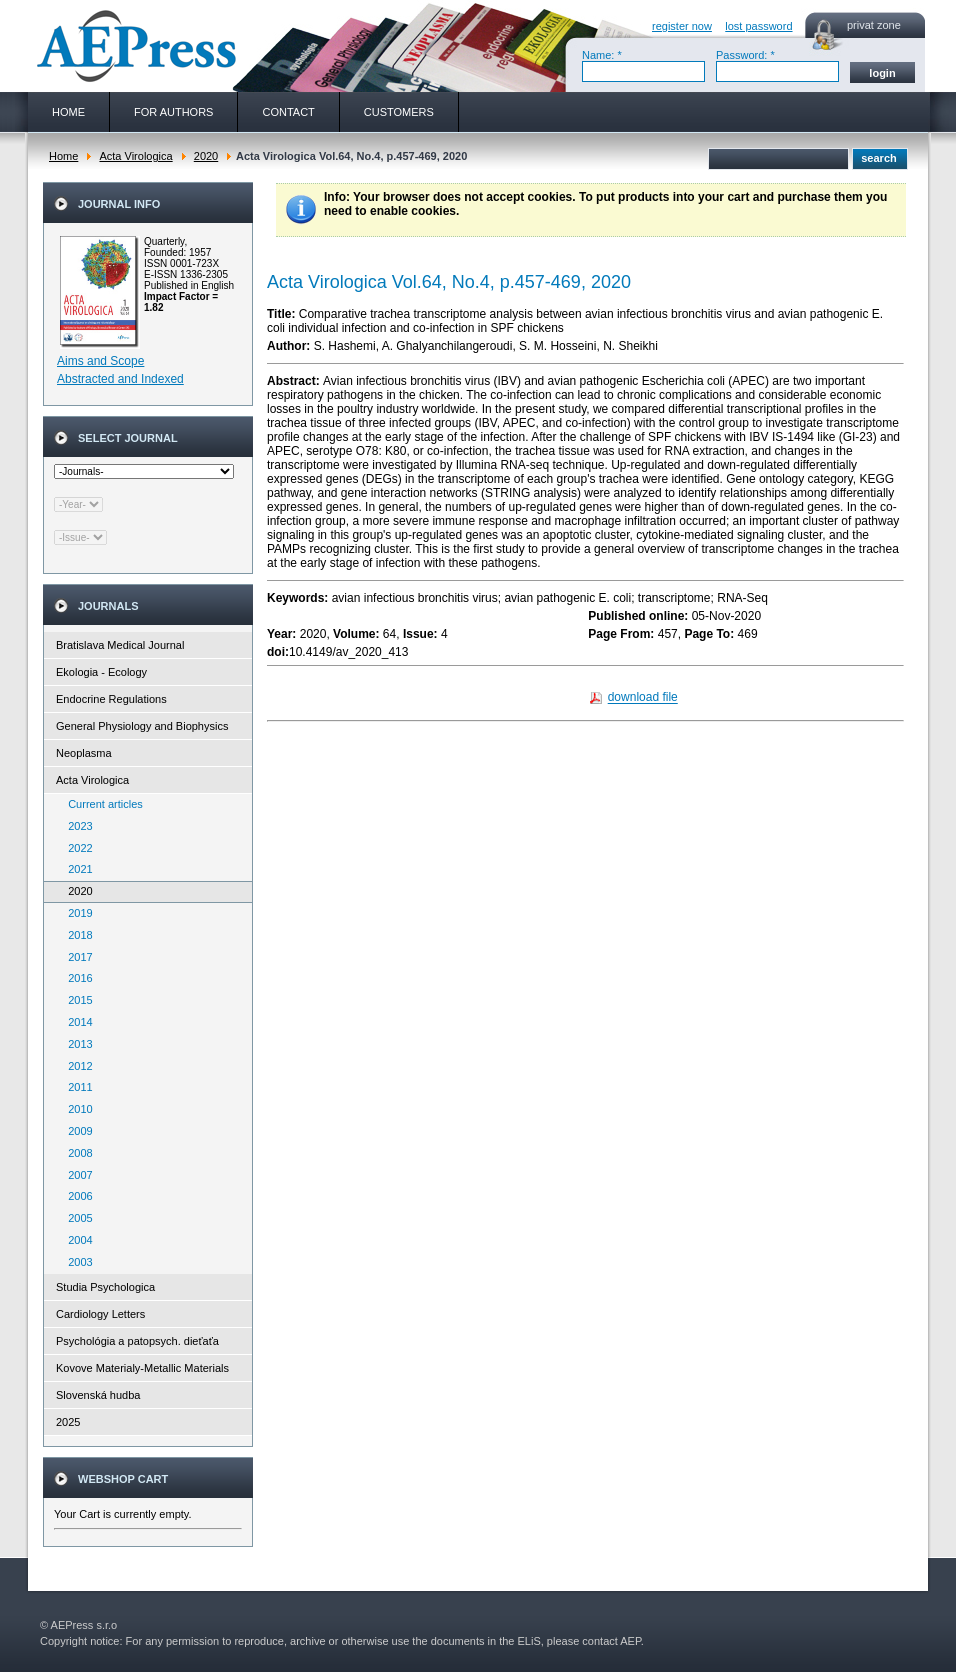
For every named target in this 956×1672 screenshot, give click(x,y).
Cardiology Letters (100, 1314)
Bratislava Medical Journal (120, 645)
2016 (76, 978)
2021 (76, 869)
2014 (76, 1022)
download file (643, 698)
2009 (76, 1131)
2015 (76, 1000)
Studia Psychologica (105, 1287)
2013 (76, 1044)
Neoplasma (84, 753)
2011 (76, 1087)
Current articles (101, 804)
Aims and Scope (100, 361)
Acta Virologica (135, 156)
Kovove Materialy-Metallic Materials (142, 1368)
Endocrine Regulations (111, 699)
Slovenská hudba (98, 1395)
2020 (206, 156)
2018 (76, 935)
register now (682, 26)
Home (63, 156)
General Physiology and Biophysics (142, 726)
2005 (76, 1218)
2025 (68, 1422)
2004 (76, 1240)
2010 (76, 1109)
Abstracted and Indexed (120, 379)
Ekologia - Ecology (101, 672)
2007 (76, 1175)
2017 (76, 957)
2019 (76, 913)
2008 (76, 1153)
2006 (76, 1196)
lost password (758, 26)
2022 (76, 848)
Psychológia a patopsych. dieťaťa (137, 1341)
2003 (76, 1262)
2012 (76, 1066)
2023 (76, 826)
